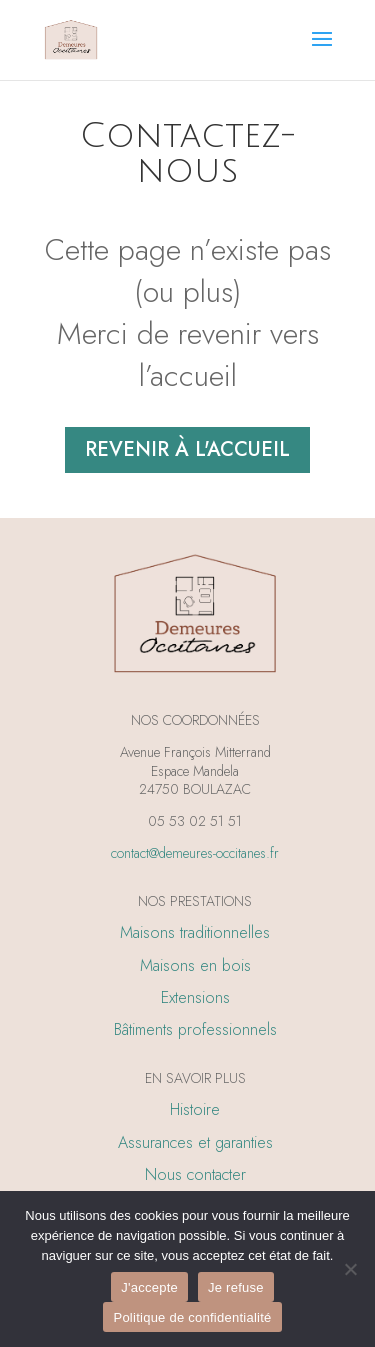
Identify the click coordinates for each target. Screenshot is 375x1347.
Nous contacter (195, 1174)
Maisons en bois (195, 965)
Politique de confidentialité (192, 1317)
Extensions (195, 997)
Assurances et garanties (195, 1142)
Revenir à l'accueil (187, 449)
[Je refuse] (350, 1269)
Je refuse (236, 1287)
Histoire (195, 1109)
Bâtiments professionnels (195, 1029)
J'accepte (149, 1287)
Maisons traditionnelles (195, 932)
